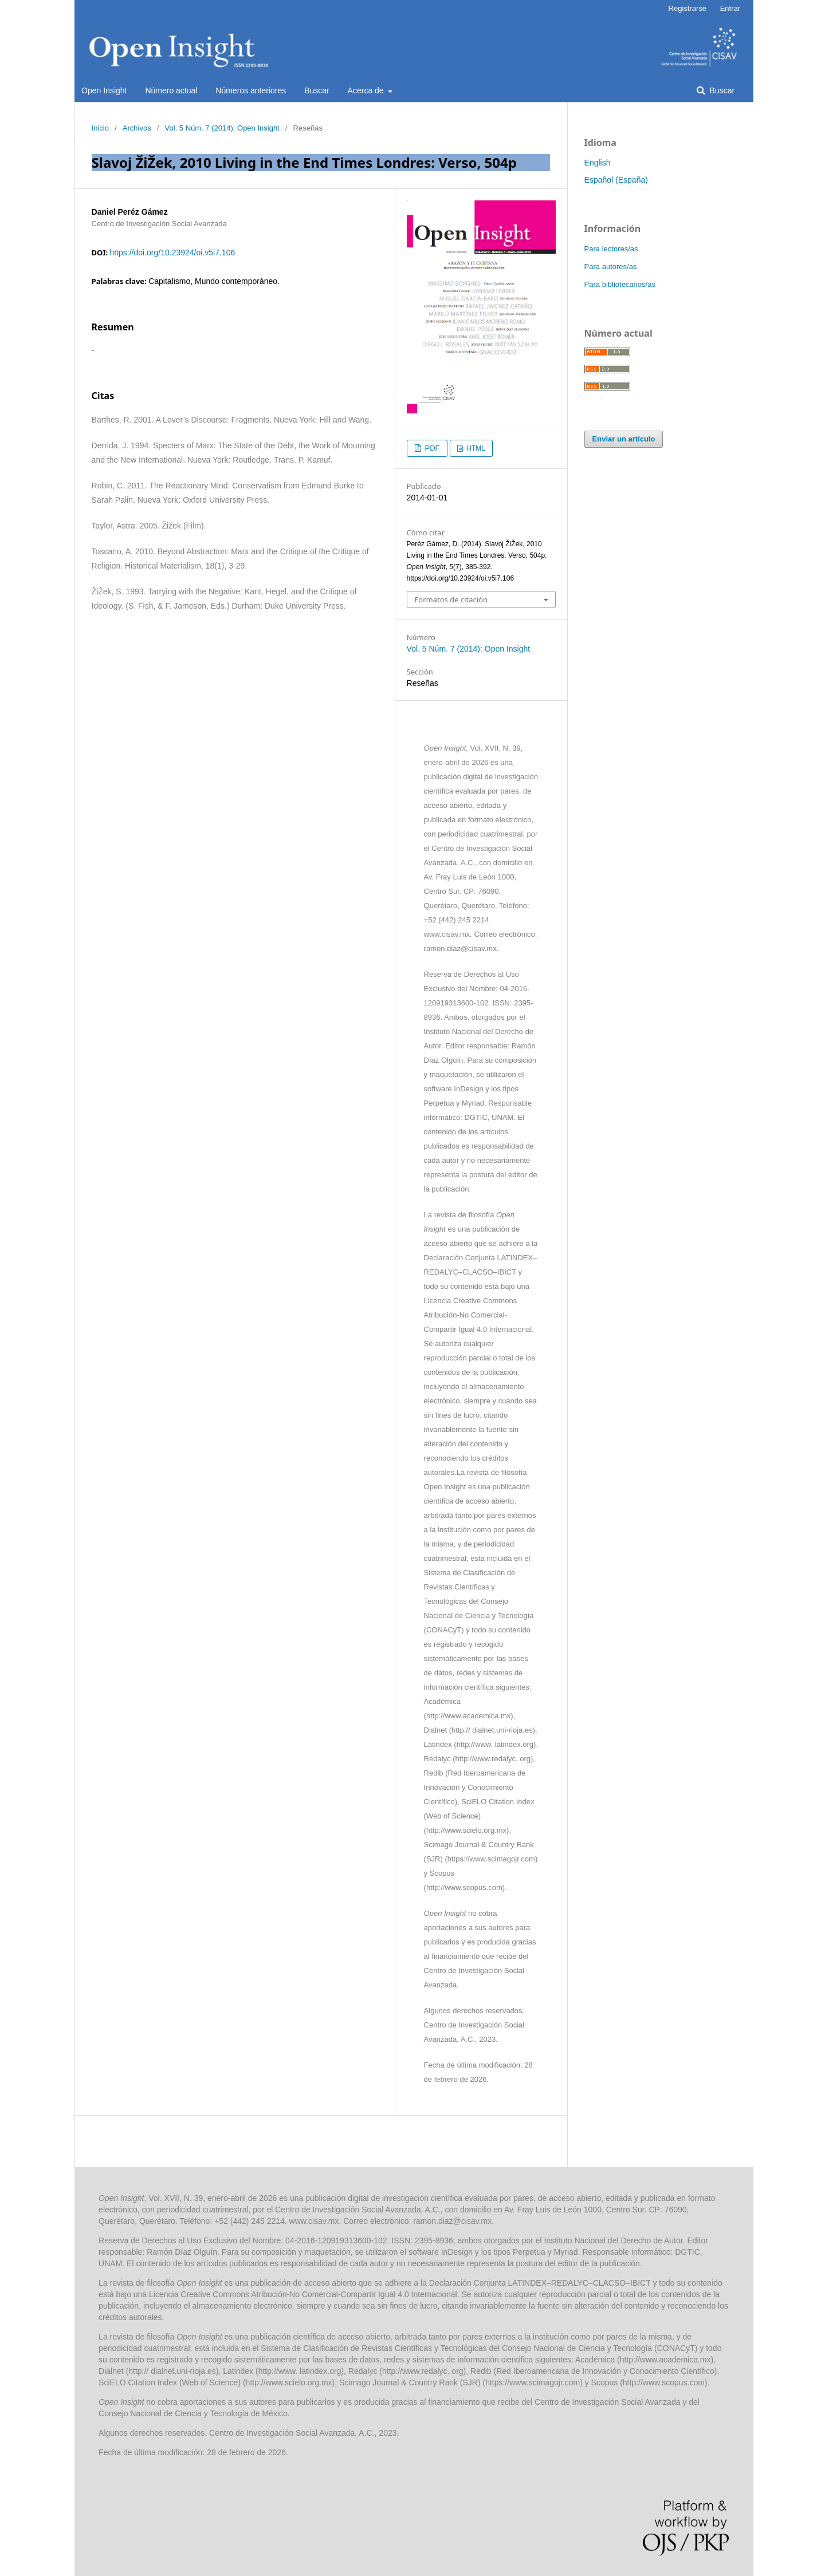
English (597, 162)
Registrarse (687, 8)
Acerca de (367, 90)
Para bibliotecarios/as (619, 284)
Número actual (171, 90)
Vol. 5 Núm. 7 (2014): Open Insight (222, 128)
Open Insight (104, 90)
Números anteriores (250, 90)
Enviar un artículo (623, 439)
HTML (475, 448)
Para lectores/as (611, 248)
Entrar (730, 8)
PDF (431, 448)
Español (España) (616, 179)
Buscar (316, 90)
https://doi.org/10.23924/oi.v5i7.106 (172, 252)
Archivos (137, 128)
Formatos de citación (451, 599)
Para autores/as (610, 266)
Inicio (100, 128)
